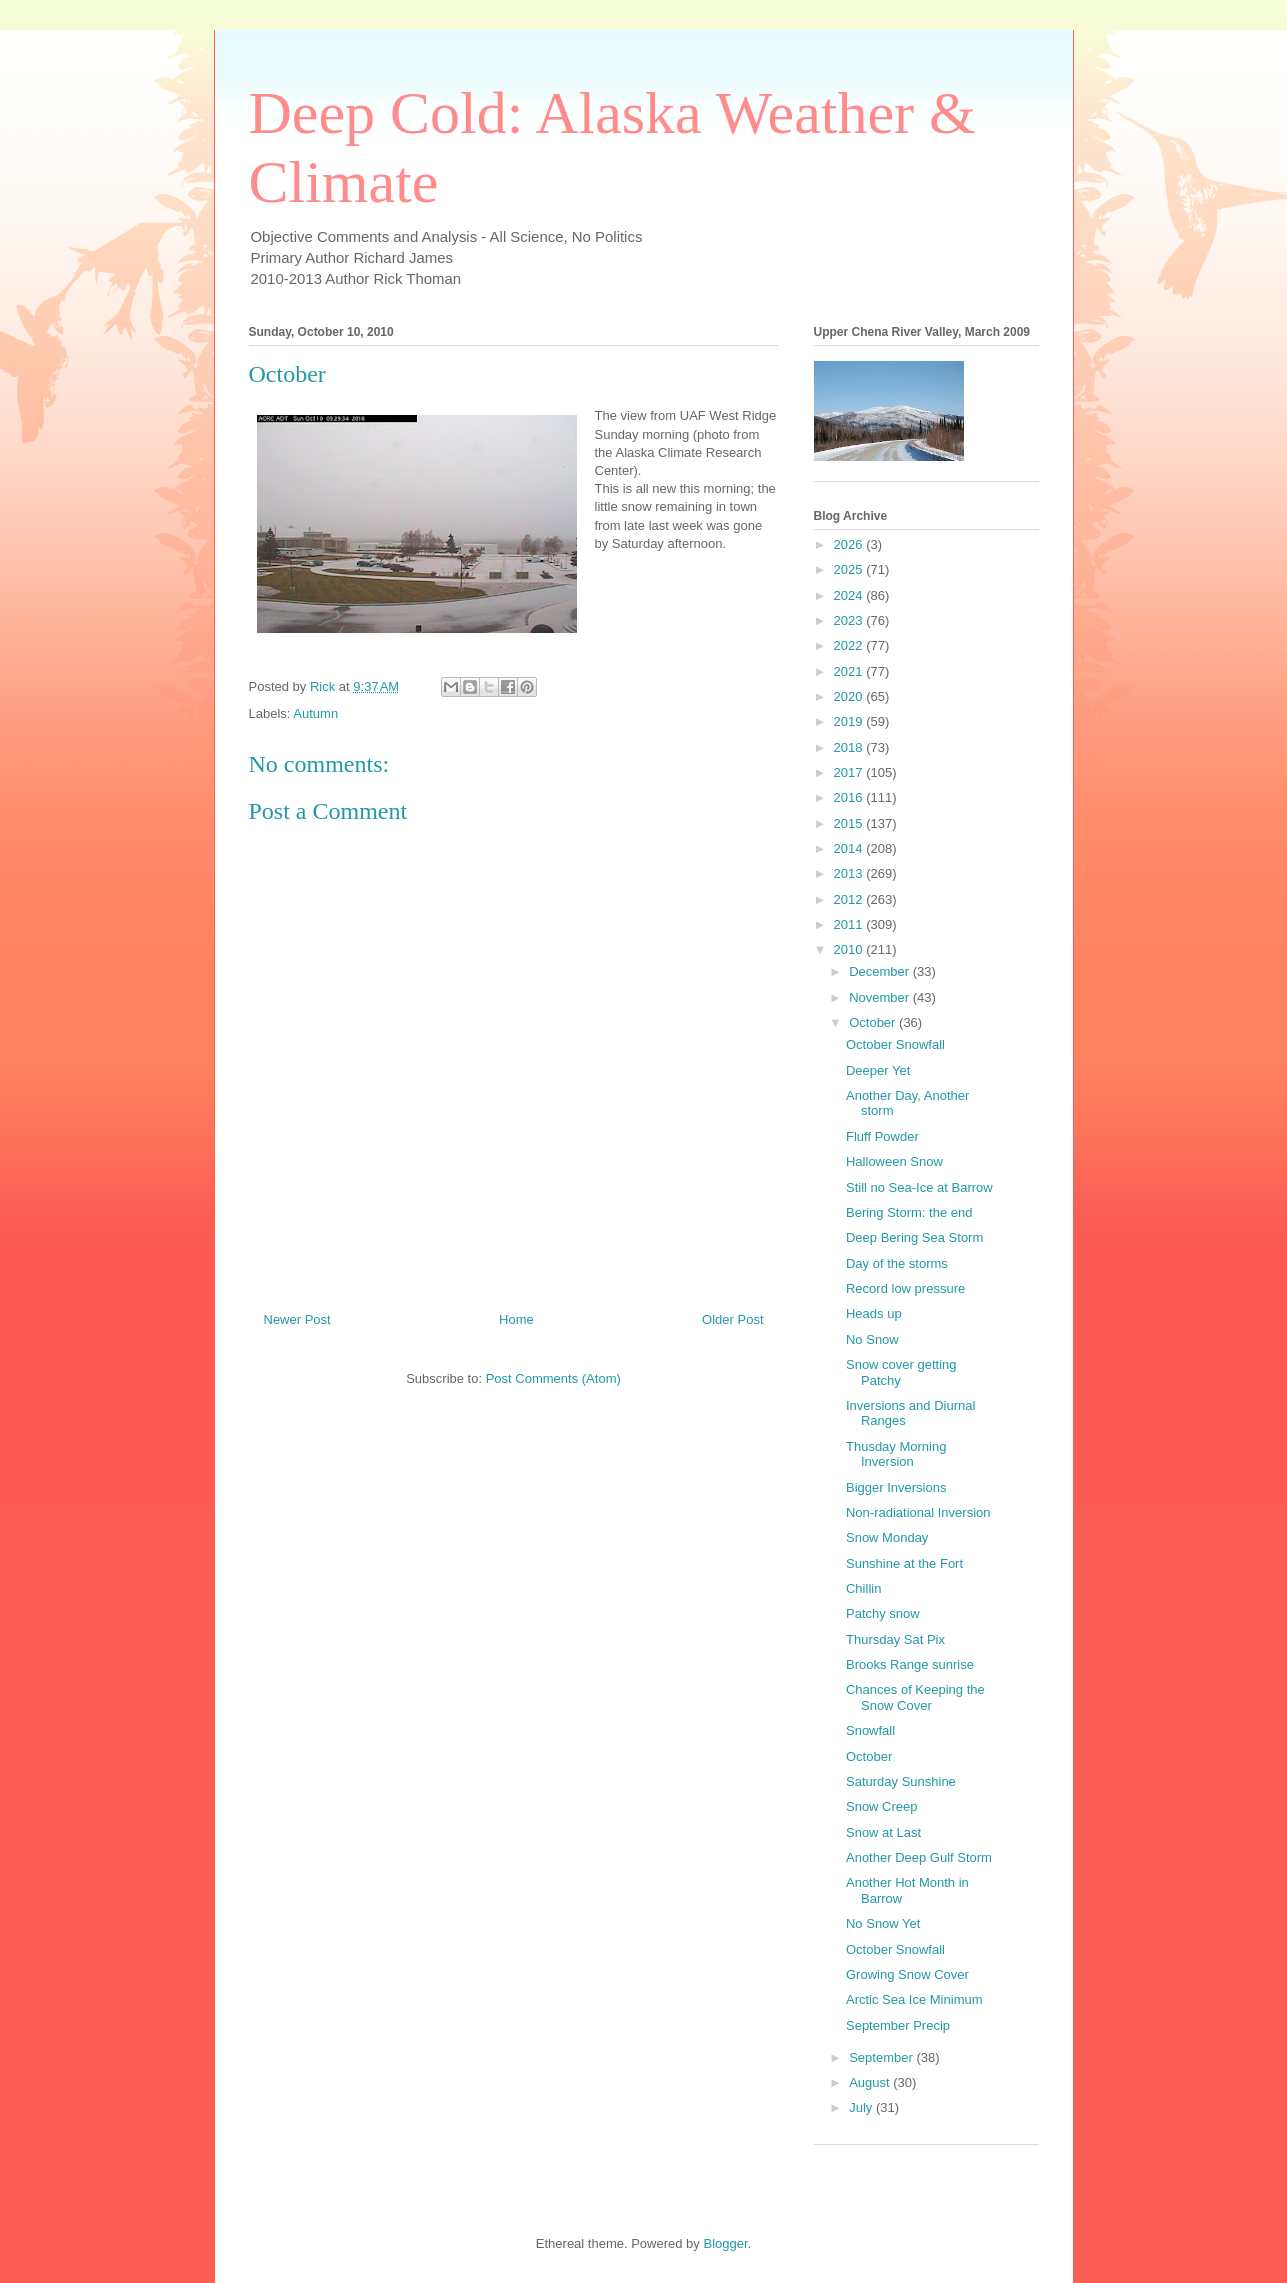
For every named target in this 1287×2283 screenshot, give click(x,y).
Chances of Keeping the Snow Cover (915, 1697)
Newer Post (297, 1319)
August (871, 2082)
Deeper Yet (878, 1070)
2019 (850, 721)
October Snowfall (895, 1044)
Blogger (725, 2243)
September (882, 2057)
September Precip (898, 2025)
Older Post (732, 1319)
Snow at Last (883, 1832)
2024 (850, 595)
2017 (850, 772)
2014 (850, 848)
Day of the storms (897, 1263)
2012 (850, 899)
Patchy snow (883, 1613)
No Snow (872, 1339)
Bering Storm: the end (909, 1212)
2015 (850, 823)
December (881, 971)
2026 (850, 544)
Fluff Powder (882, 1136)
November (881, 997)
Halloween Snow (894, 1161)
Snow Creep (882, 1806)
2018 (850, 747)
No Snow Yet (883, 1923)
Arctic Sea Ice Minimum (914, 1999)
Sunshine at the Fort (904, 1563)
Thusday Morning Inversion (896, 1454)
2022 (850, 645)
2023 (850, 620)
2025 (850, 569)
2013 (850, 873)
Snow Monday (887, 1537)
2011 (850, 924)
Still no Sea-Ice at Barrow (919, 1187)
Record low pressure (905, 1288)
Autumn (315, 713)
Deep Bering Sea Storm (914, 1237)
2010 (850, 949)
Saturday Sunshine (901, 1781)
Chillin (863, 1588)
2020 (850, 696)
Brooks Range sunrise (910, 1664)
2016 (850, 797)
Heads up (874, 1313)
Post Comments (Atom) (553, 1378)
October (874, 1022)
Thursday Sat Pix (895, 1639)
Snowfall (870, 1730)
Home (516, 1319)
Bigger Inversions (896, 1487)
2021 (850, 671)
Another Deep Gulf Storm (919, 1857)
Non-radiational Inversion (918, 1512)
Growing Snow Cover (907, 1974)
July (862, 2107)
